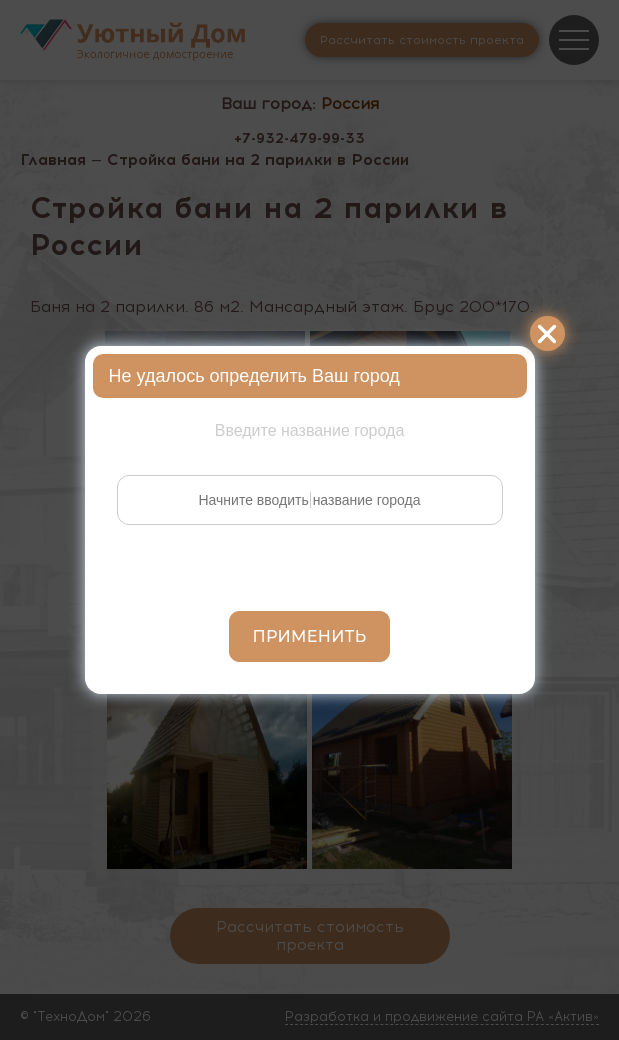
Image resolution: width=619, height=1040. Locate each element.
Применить (310, 636)
